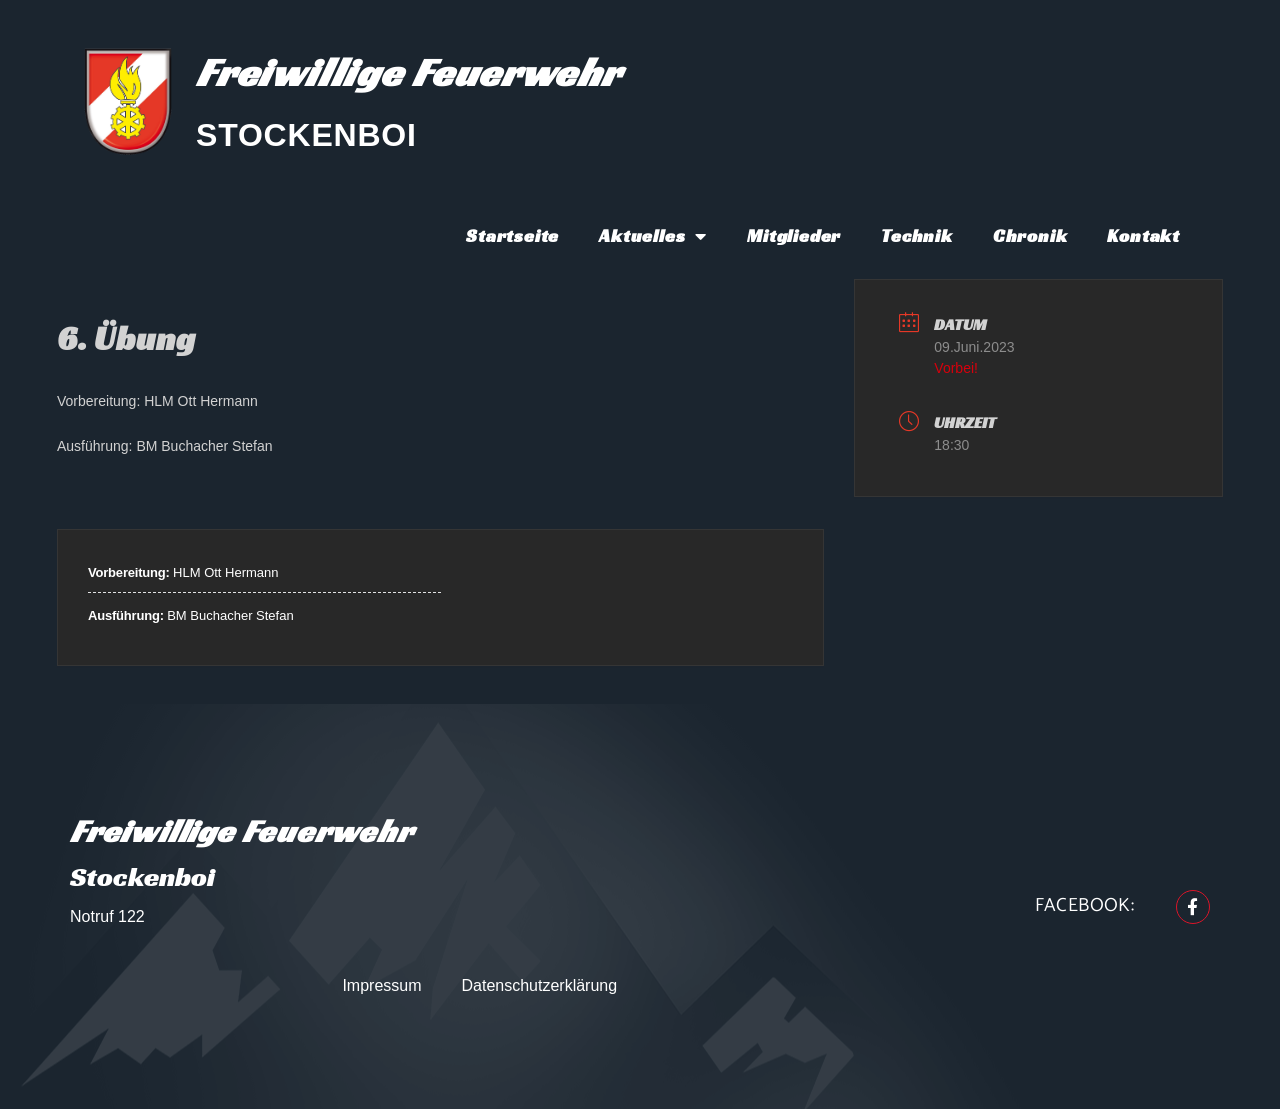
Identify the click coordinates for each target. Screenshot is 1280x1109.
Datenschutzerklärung (540, 985)
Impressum (381, 985)
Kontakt (1143, 235)
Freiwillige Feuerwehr (408, 72)
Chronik (1030, 235)
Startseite (512, 235)
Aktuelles (653, 236)
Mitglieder (794, 235)
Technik (917, 235)
